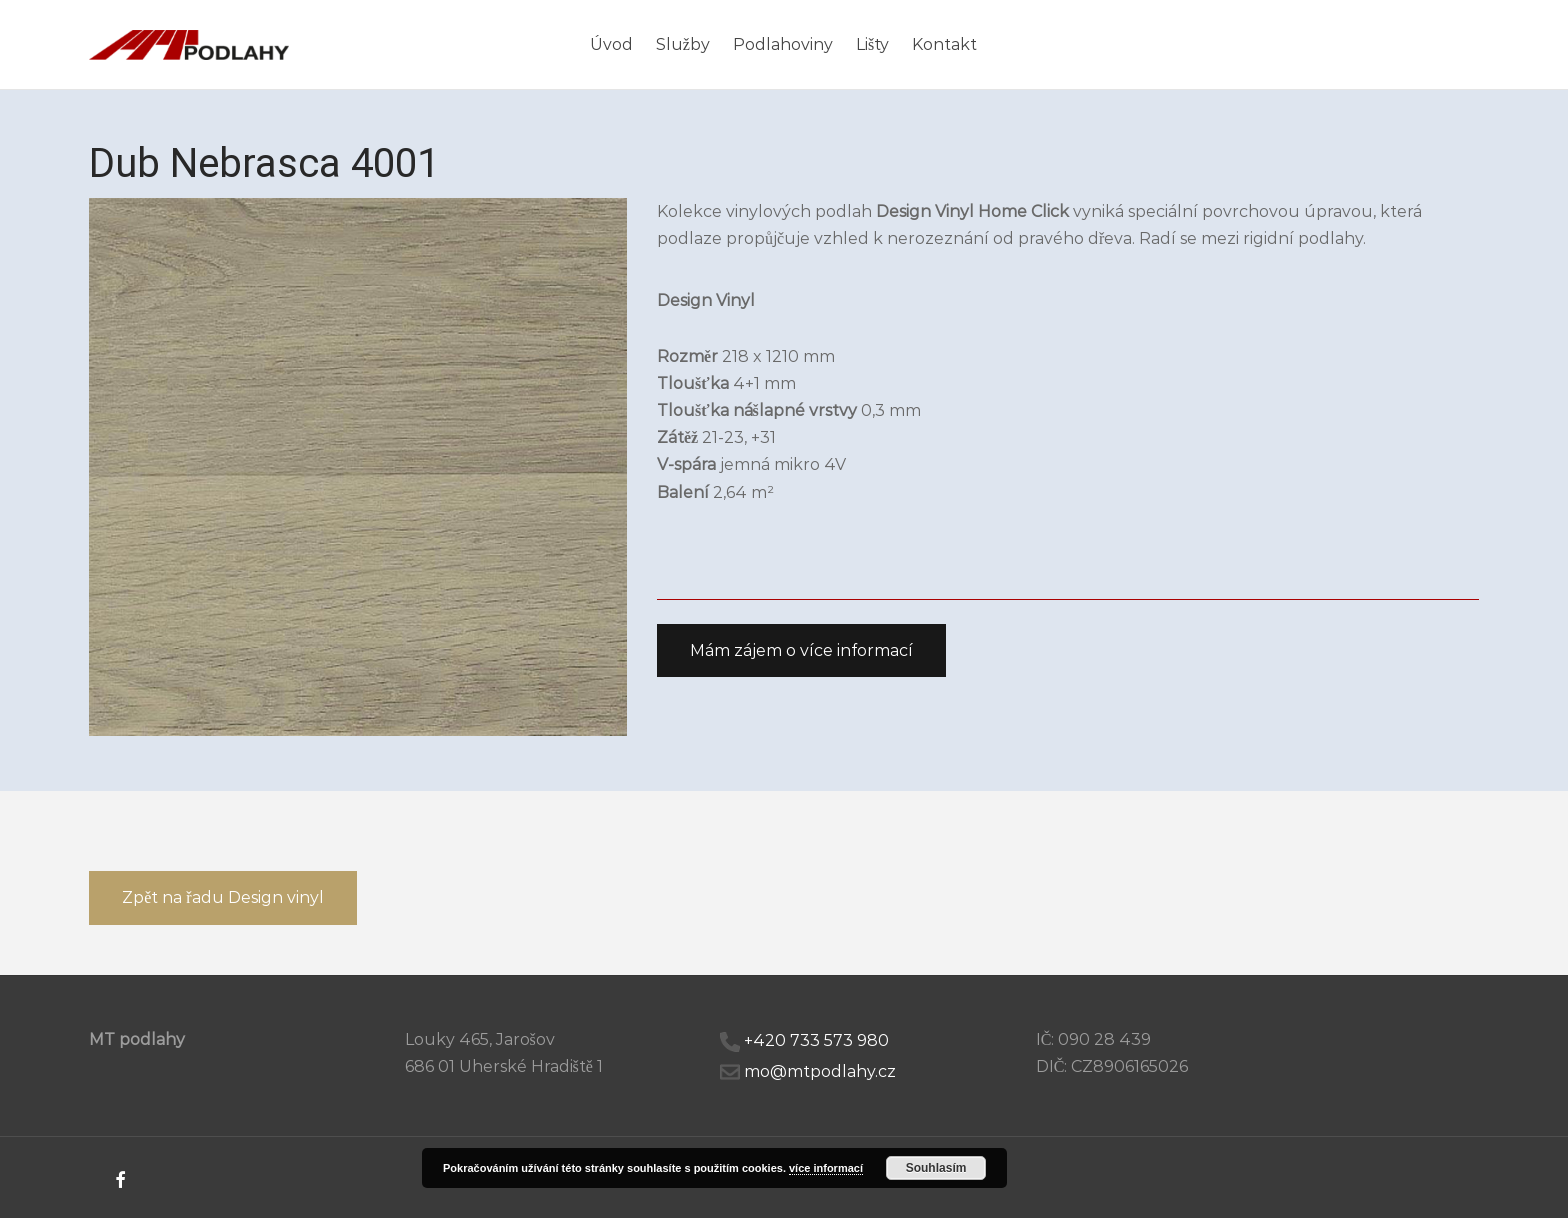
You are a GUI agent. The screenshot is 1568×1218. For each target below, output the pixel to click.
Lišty (872, 44)
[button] (801, 651)
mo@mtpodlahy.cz (820, 1071)
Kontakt (944, 44)
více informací (826, 1168)
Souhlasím (936, 1168)
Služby (683, 44)
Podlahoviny (783, 44)
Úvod (611, 44)
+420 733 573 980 (816, 1040)
